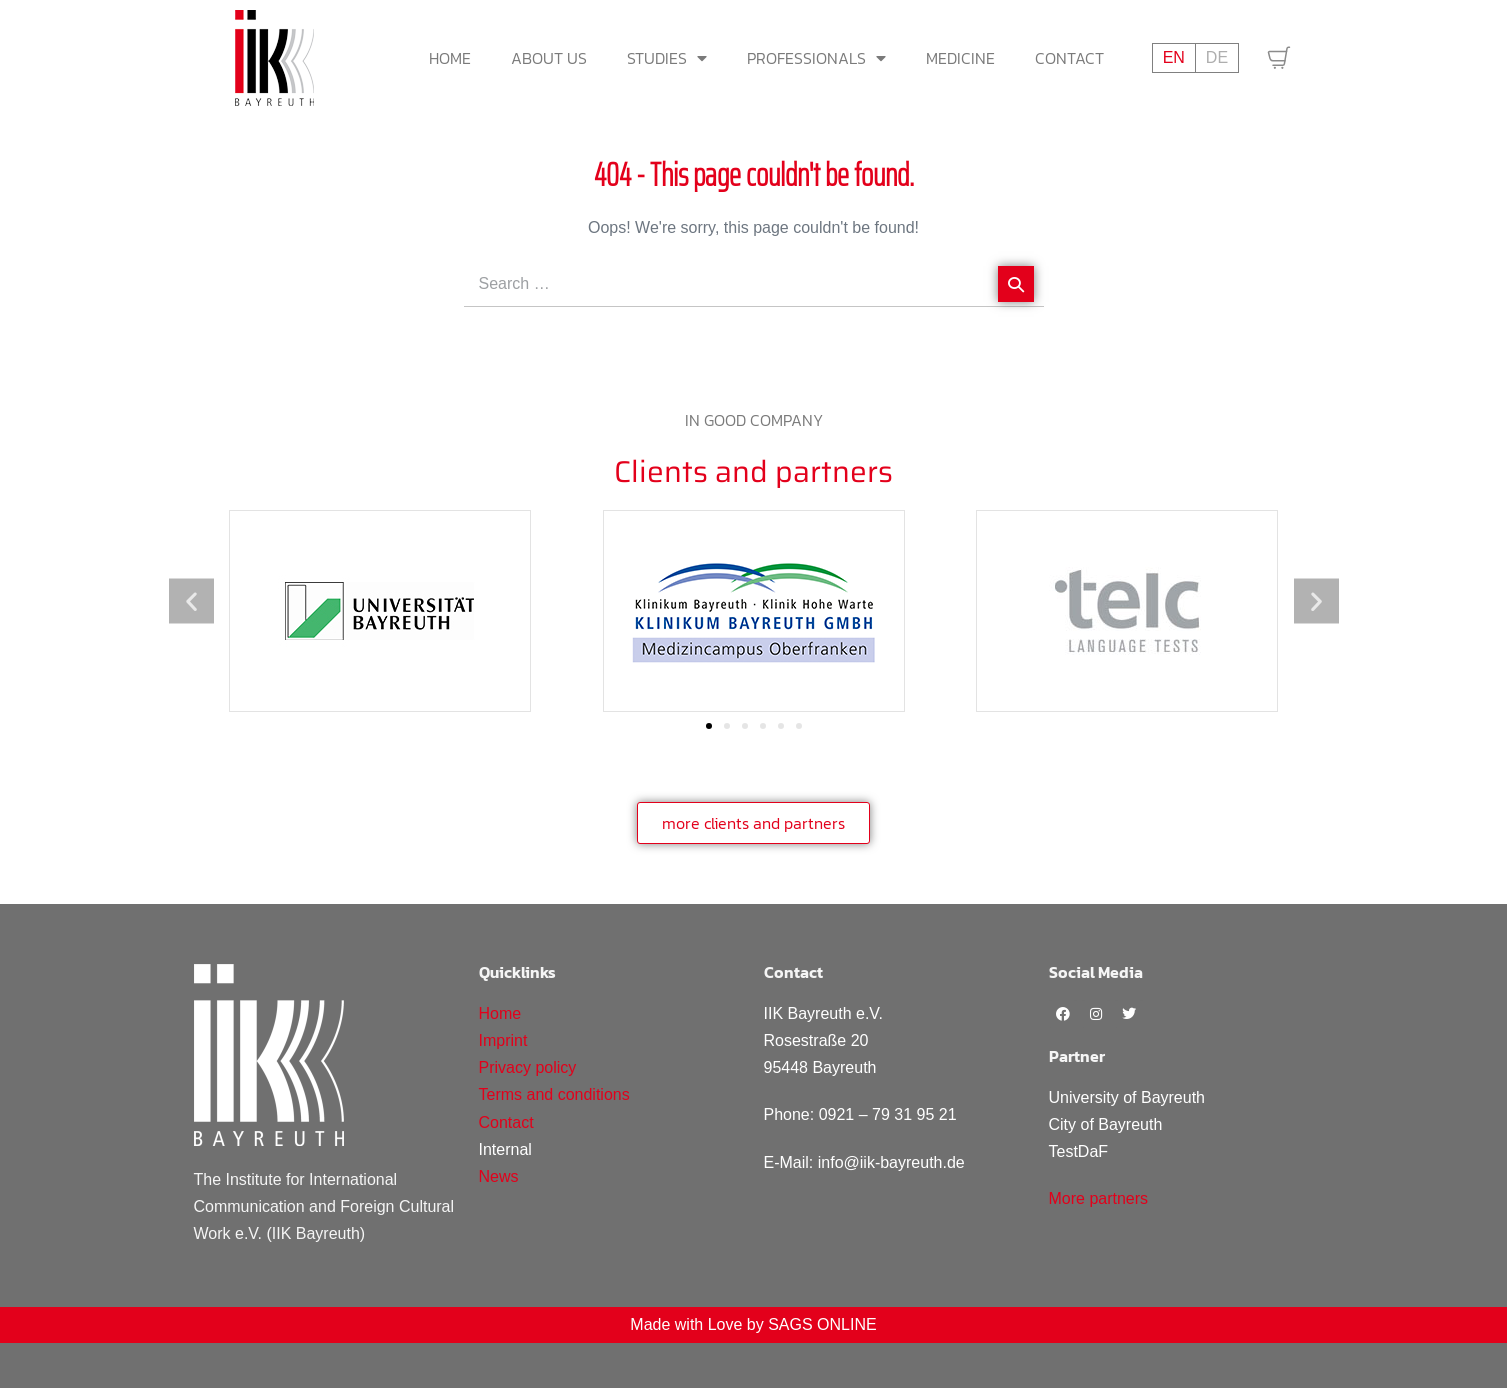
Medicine (960, 58)
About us (549, 58)
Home (450, 58)
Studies (667, 58)
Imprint (503, 1040)
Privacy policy (528, 1067)
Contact (1069, 58)
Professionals (816, 58)
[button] (191, 600)
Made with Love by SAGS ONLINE (753, 1324)
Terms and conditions (554, 1094)
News (499, 1176)
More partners (1099, 1198)
